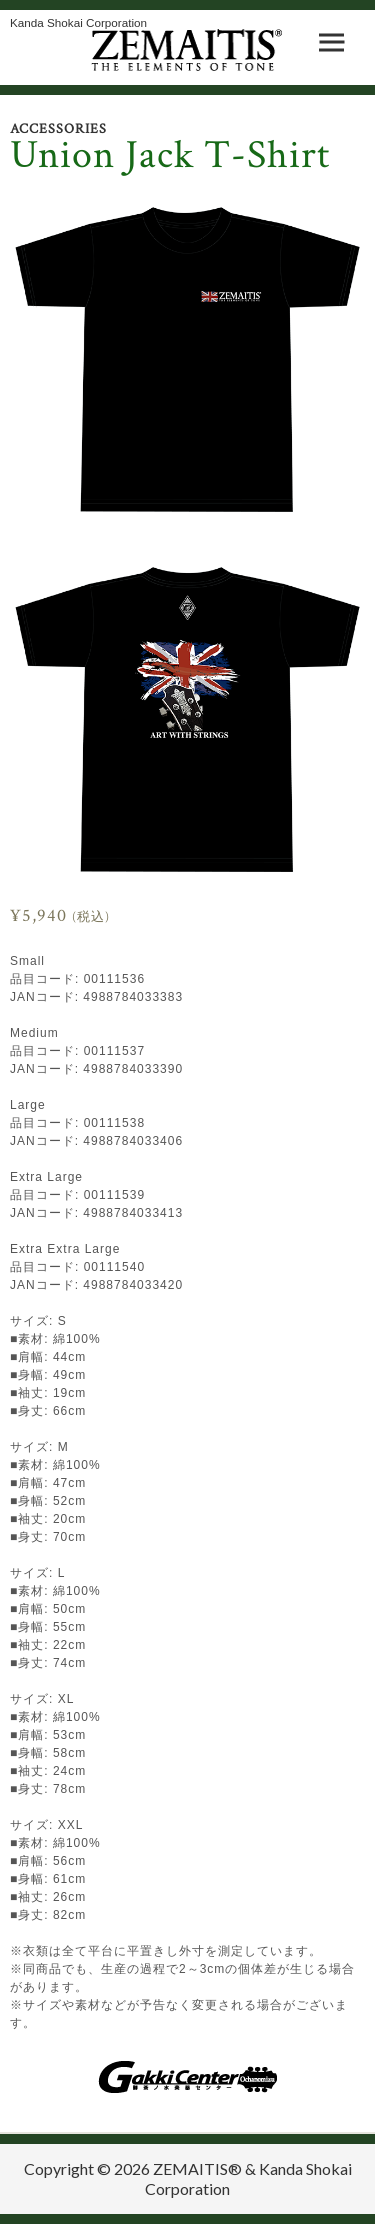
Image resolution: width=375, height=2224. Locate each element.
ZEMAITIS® (197, 2168)
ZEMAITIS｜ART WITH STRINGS (187, 50)
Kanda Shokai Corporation (78, 22)
